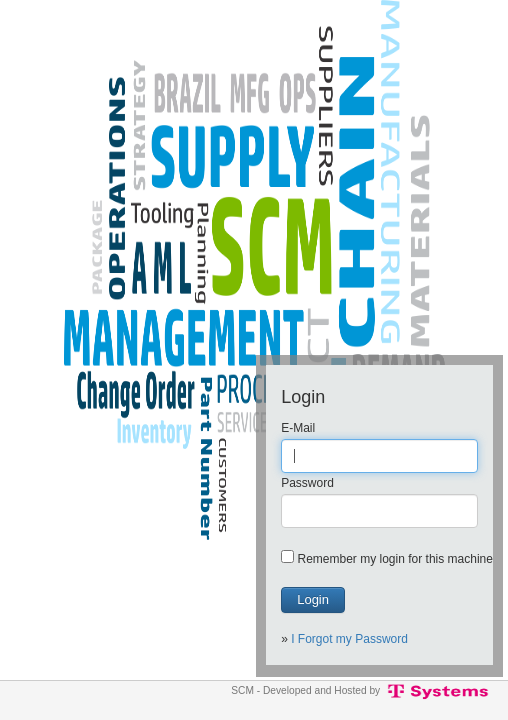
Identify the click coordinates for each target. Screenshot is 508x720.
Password (307, 483)
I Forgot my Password (349, 639)
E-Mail (298, 428)
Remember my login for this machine (395, 559)
